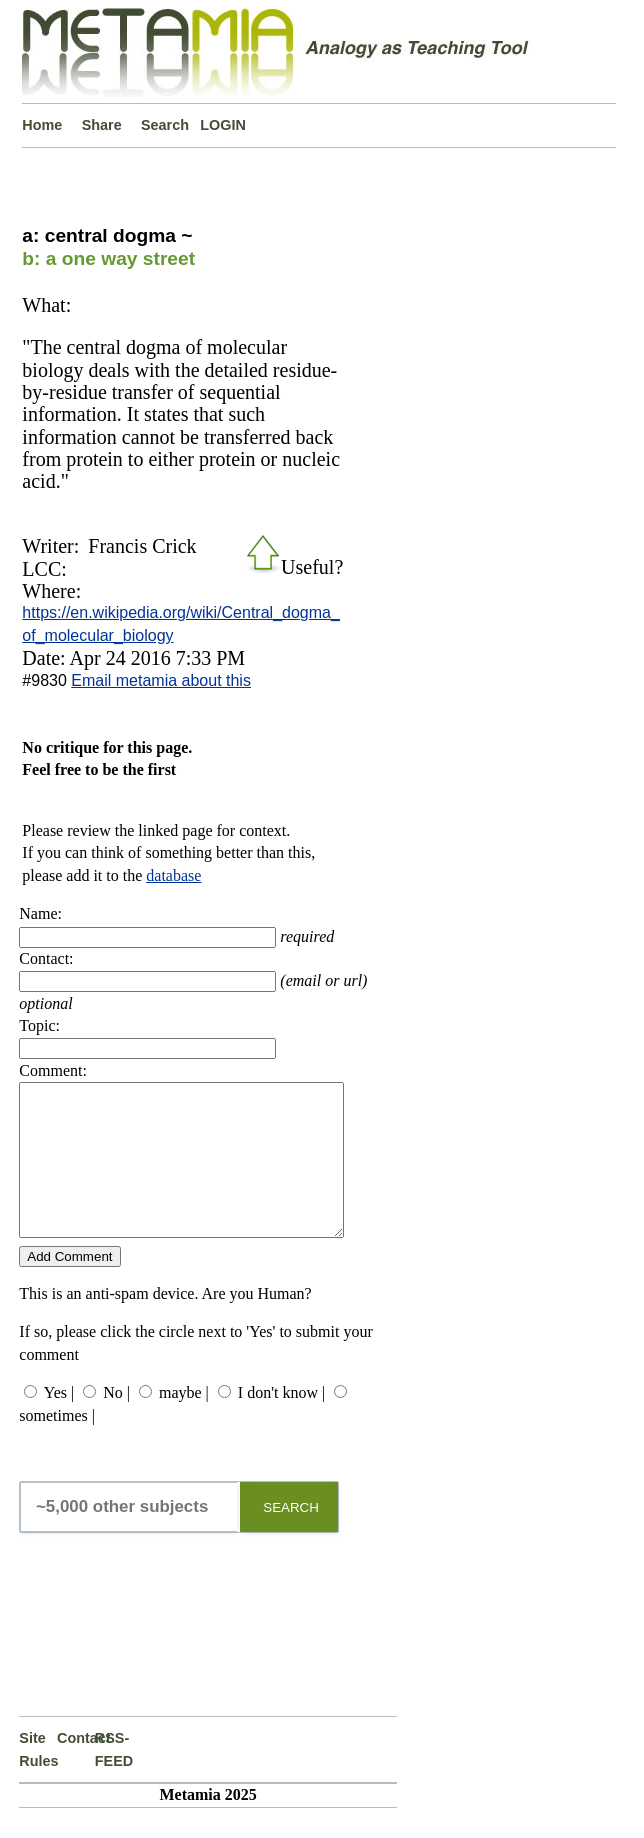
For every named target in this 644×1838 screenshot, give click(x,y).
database (173, 875)
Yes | (59, 1422)
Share (102, 125)
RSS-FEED (114, 1779)
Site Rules (38, 1779)
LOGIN (223, 125)
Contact (76, 1768)
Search (165, 125)
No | (116, 1422)
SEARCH (291, 1537)
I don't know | (281, 1422)
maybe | (184, 1422)
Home (42, 125)
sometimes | (57, 1445)
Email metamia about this (161, 680)
